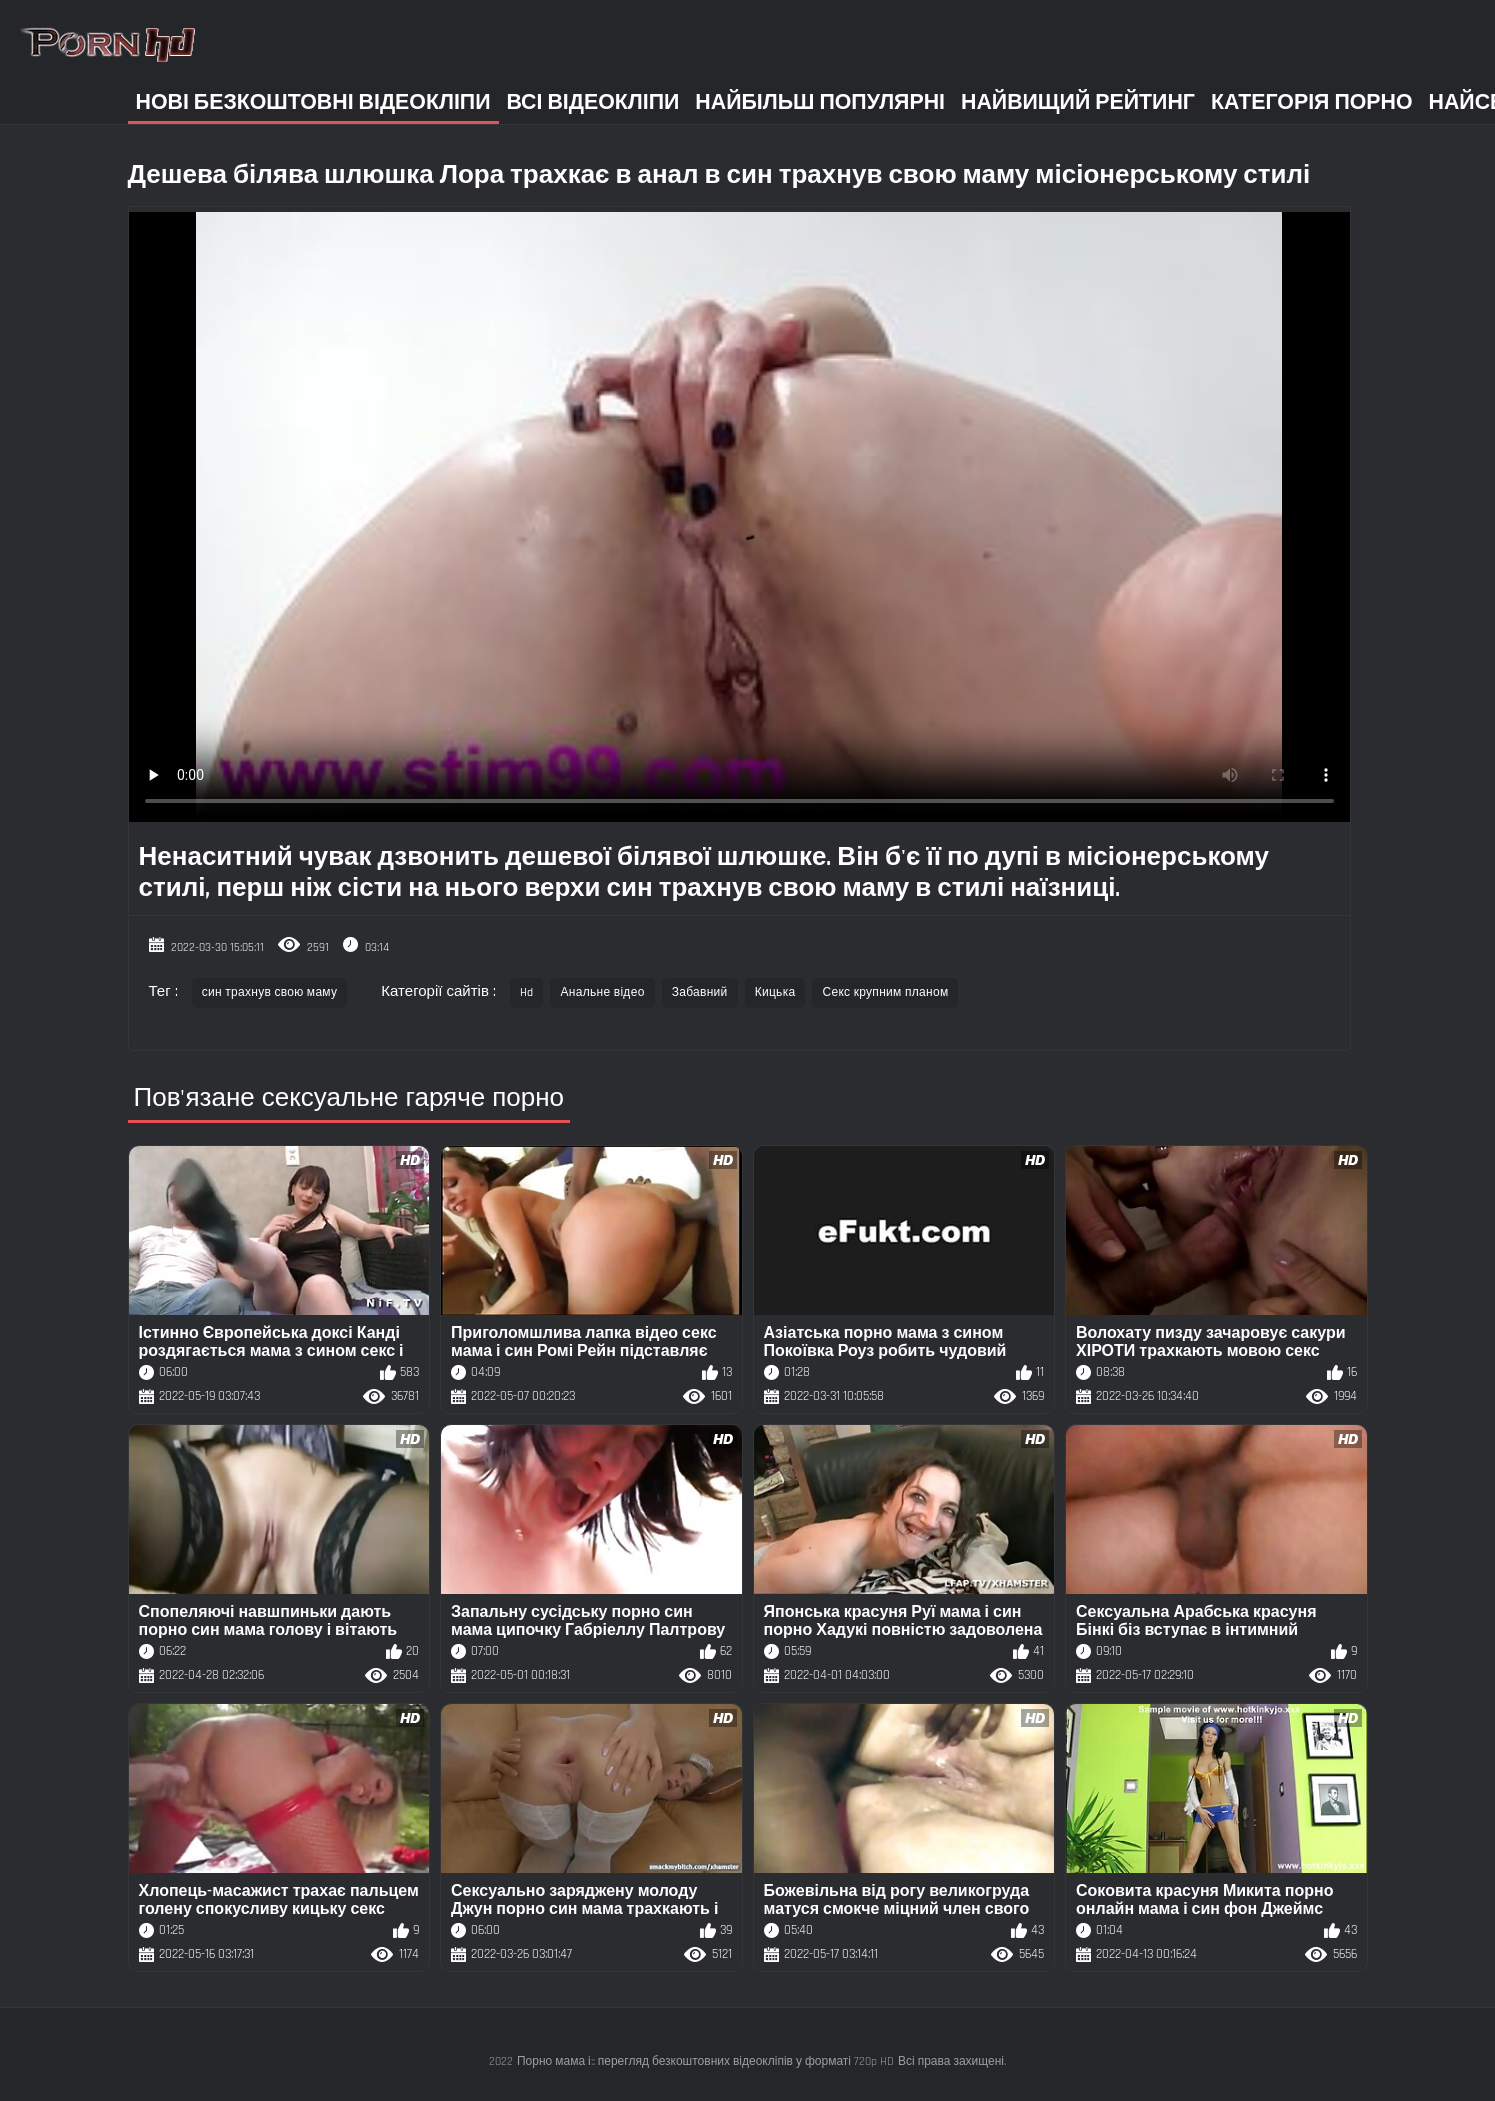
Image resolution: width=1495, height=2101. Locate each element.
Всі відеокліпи (593, 102)
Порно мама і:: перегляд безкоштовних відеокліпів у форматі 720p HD (705, 2061)
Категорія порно (1312, 102)
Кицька (775, 992)
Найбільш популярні (820, 102)
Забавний (700, 992)
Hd (527, 992)
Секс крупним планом (885, 992)
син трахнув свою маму (270, 992)
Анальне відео (602, 992)
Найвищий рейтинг (1078, 102)
